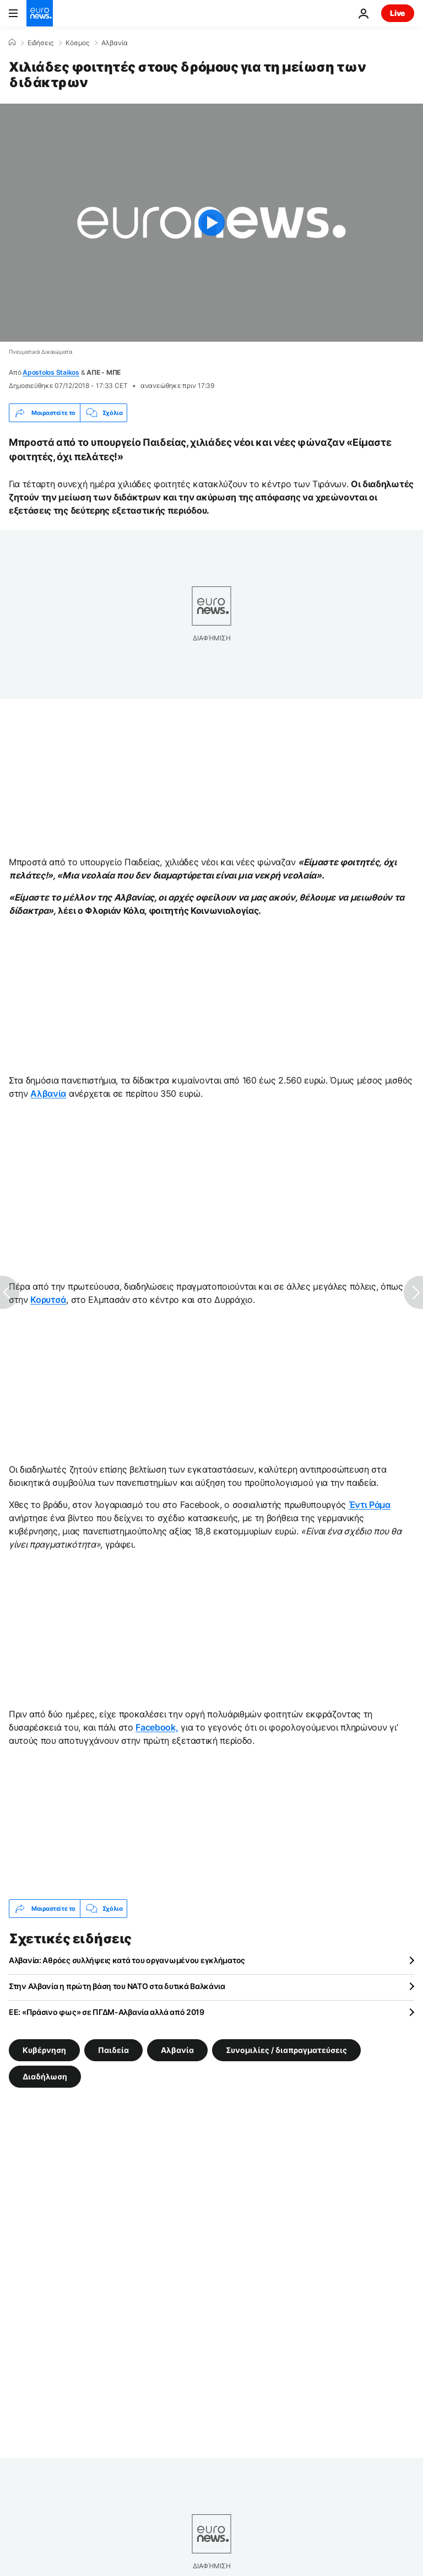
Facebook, (156, 1727)
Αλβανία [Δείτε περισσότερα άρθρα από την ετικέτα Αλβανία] (177, 2050)
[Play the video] (211, 223)
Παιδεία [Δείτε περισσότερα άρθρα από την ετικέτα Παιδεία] (113, 2050)
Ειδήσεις (40, 43)
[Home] (12, 42)
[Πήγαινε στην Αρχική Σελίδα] (39, 13)
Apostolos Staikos (51, 372)
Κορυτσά (48, 1299)
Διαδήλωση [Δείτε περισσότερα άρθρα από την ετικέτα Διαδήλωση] (45, 2076)
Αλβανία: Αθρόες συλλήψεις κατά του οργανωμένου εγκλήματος (127, 1960)
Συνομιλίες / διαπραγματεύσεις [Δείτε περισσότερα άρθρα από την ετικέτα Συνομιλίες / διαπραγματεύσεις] (286, 2050)
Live (397, 13)
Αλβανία (114, 43)
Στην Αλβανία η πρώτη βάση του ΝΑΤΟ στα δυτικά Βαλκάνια (117, 1986)
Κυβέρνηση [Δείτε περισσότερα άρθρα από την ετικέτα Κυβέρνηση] (44, 2050)
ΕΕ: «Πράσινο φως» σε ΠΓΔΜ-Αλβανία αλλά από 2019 (106, 2012)
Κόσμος (77, 43)
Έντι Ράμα (370, 1504)
